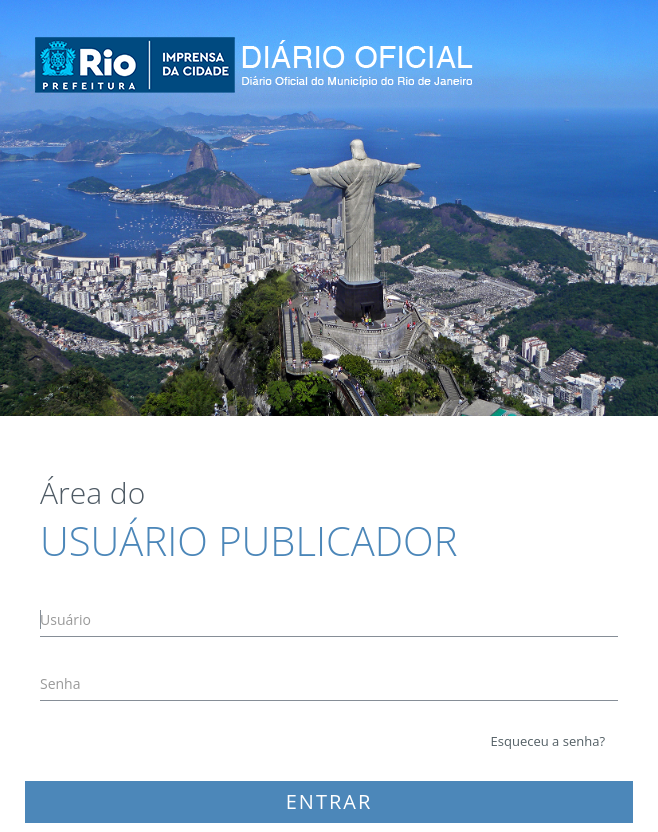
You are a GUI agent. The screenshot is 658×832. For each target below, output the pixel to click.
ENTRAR (329, 801)
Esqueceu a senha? (548, 741)
